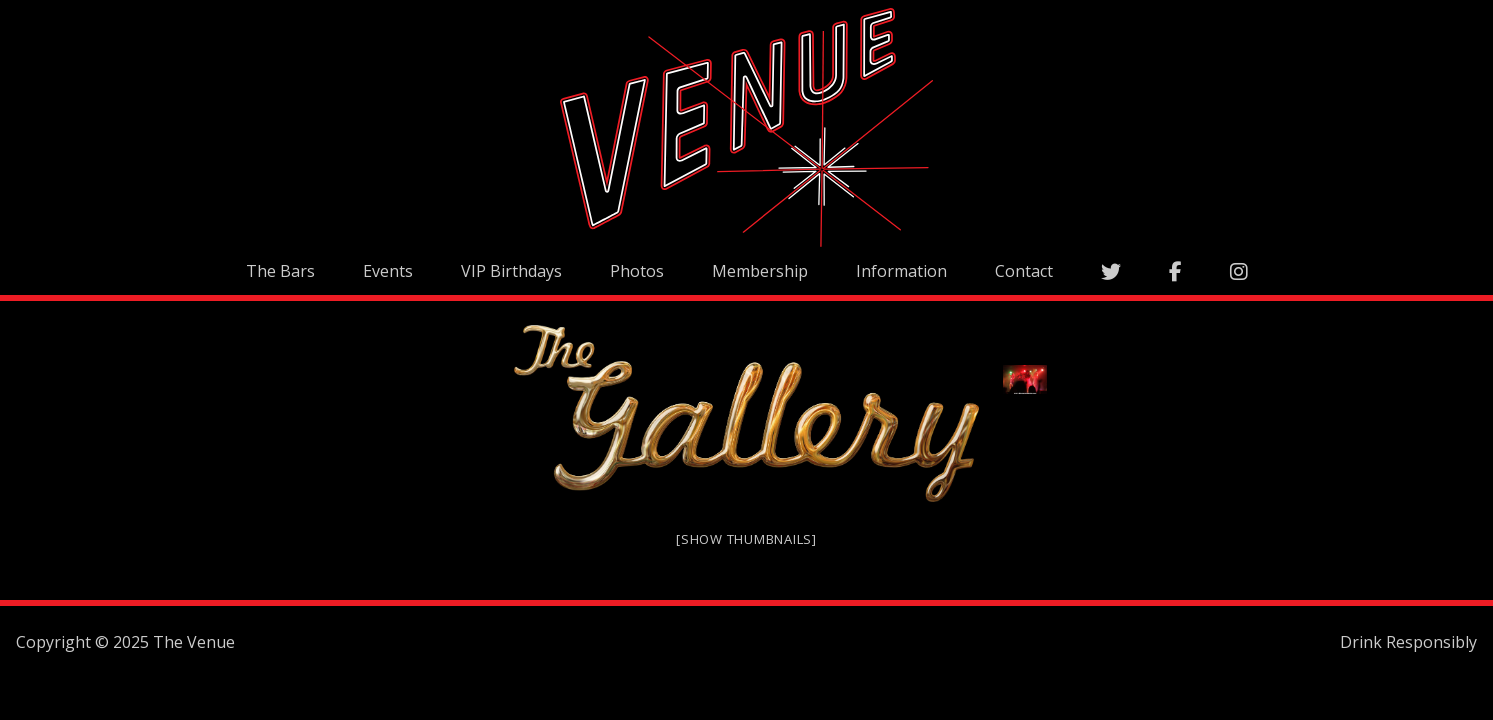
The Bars (280, 271)
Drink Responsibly (1408, 642)
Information (901, 271)
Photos (637, 271)
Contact (1024, 271)
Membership (760, 271)
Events (388, 271)
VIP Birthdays (511, 271)
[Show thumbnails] (746, 539)
